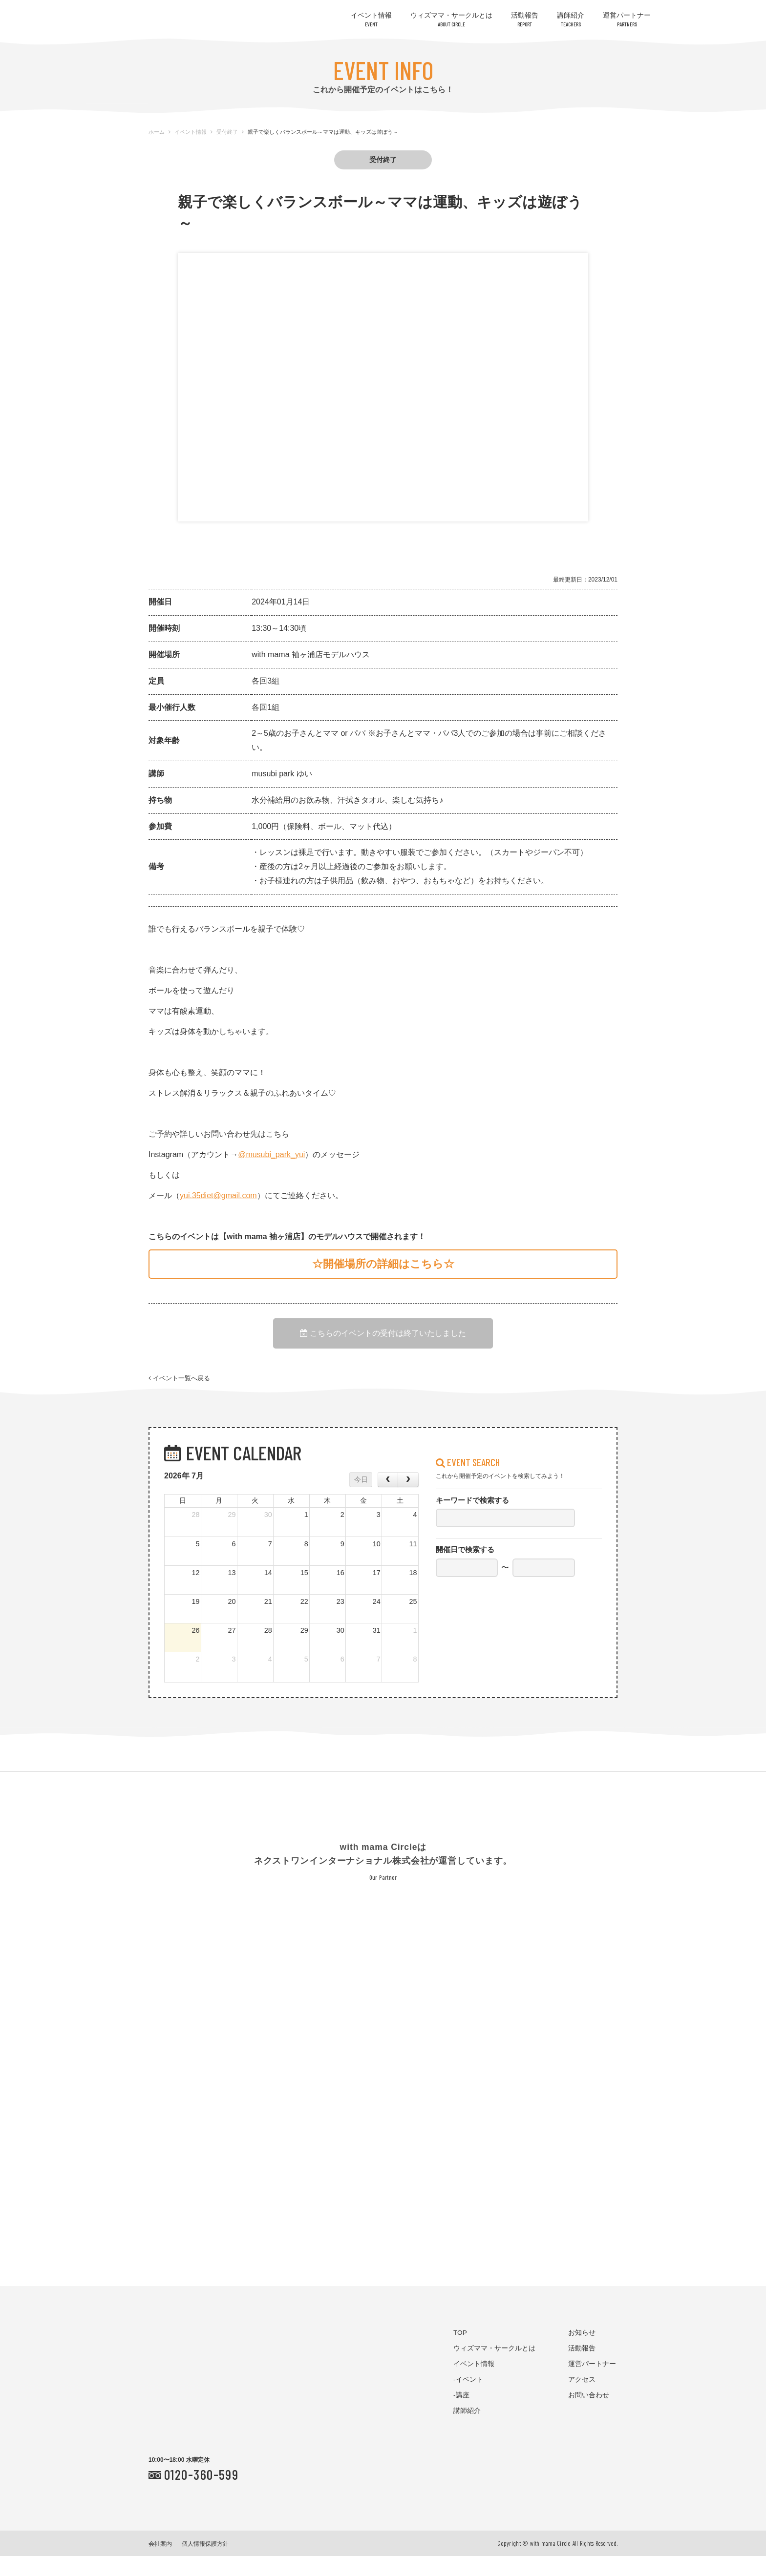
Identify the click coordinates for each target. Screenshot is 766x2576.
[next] (408, 1500)
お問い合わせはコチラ (712, 40)
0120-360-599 (201, 2494)
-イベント (468, 2400)
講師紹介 (570, 19)
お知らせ (582, 2353)
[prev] (388, 1500)
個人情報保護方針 (205, 2563)
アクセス (582, 2400)
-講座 (461, 2415)
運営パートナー (627, 19)
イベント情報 (371, 19)
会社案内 (160, 2563)
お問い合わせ (588, 2415)
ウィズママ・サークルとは (451, 19)
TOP (460, 2353)
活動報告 (524, 19)
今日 (361, 1499)
